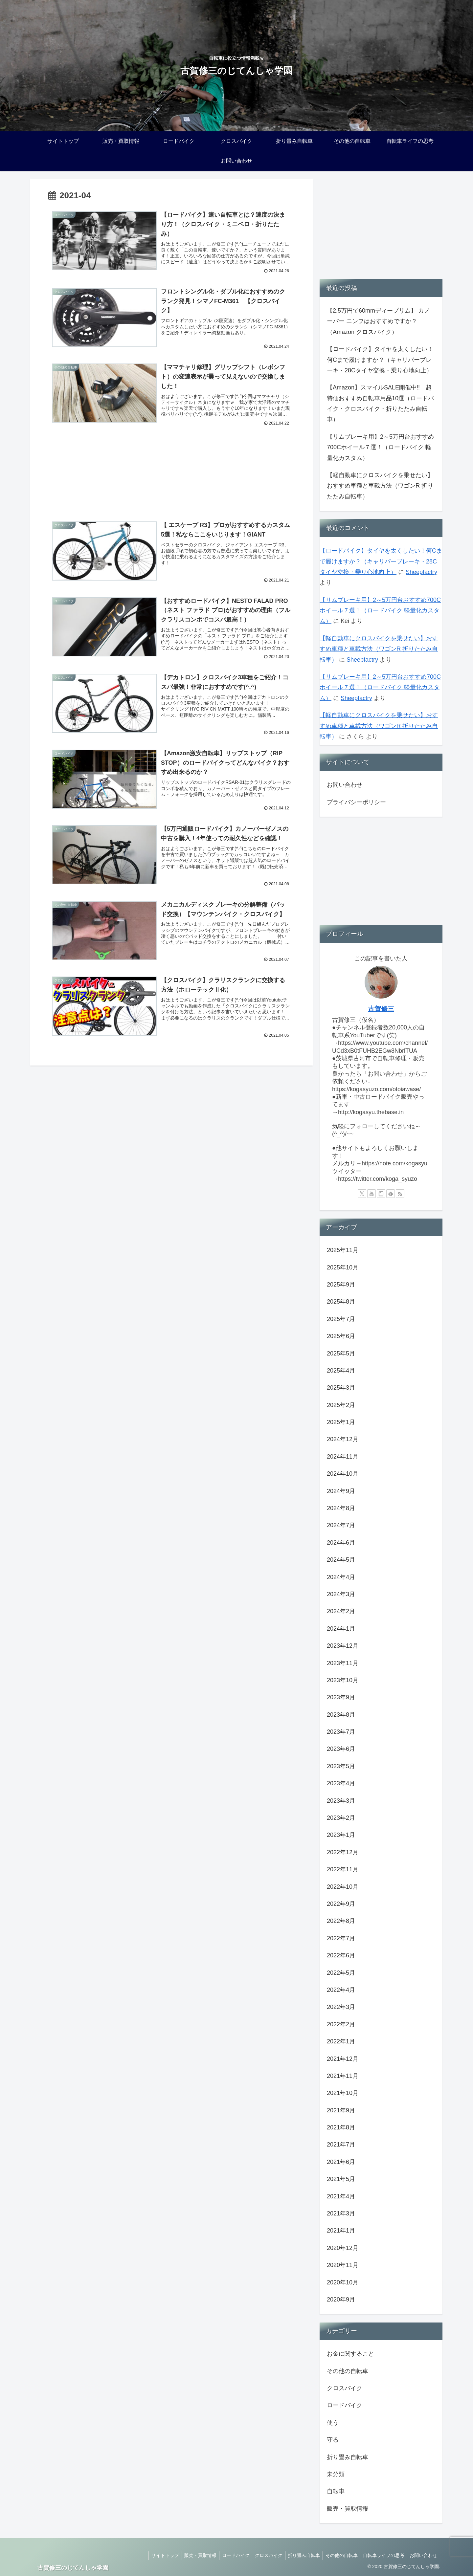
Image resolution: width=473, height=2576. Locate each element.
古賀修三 (381, 1008)
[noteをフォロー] (381, 1193)
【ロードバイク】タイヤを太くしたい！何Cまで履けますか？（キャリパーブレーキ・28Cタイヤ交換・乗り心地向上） (380, 360)
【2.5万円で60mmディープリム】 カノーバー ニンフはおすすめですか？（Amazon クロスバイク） (378, 321)
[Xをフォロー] (362, 1193)
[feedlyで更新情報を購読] (390, 1193)
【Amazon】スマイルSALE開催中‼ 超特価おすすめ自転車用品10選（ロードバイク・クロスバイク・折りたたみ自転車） (380, 403)
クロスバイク (262, 2555)
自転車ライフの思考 (381, 2555)
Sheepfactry (421, 572)
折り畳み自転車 (298, 2555)
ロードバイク (227, 2555)
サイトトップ (154, 2555)
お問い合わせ (344, 785)
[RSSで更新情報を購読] (400, 1193)
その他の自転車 (338, 2555)
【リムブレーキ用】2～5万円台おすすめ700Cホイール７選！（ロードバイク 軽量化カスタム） (380, 447)
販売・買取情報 (190, 2555)
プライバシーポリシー (356, 802)
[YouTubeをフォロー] (371, 1193)
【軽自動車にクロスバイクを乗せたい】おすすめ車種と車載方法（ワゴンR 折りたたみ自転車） (380, 486)
